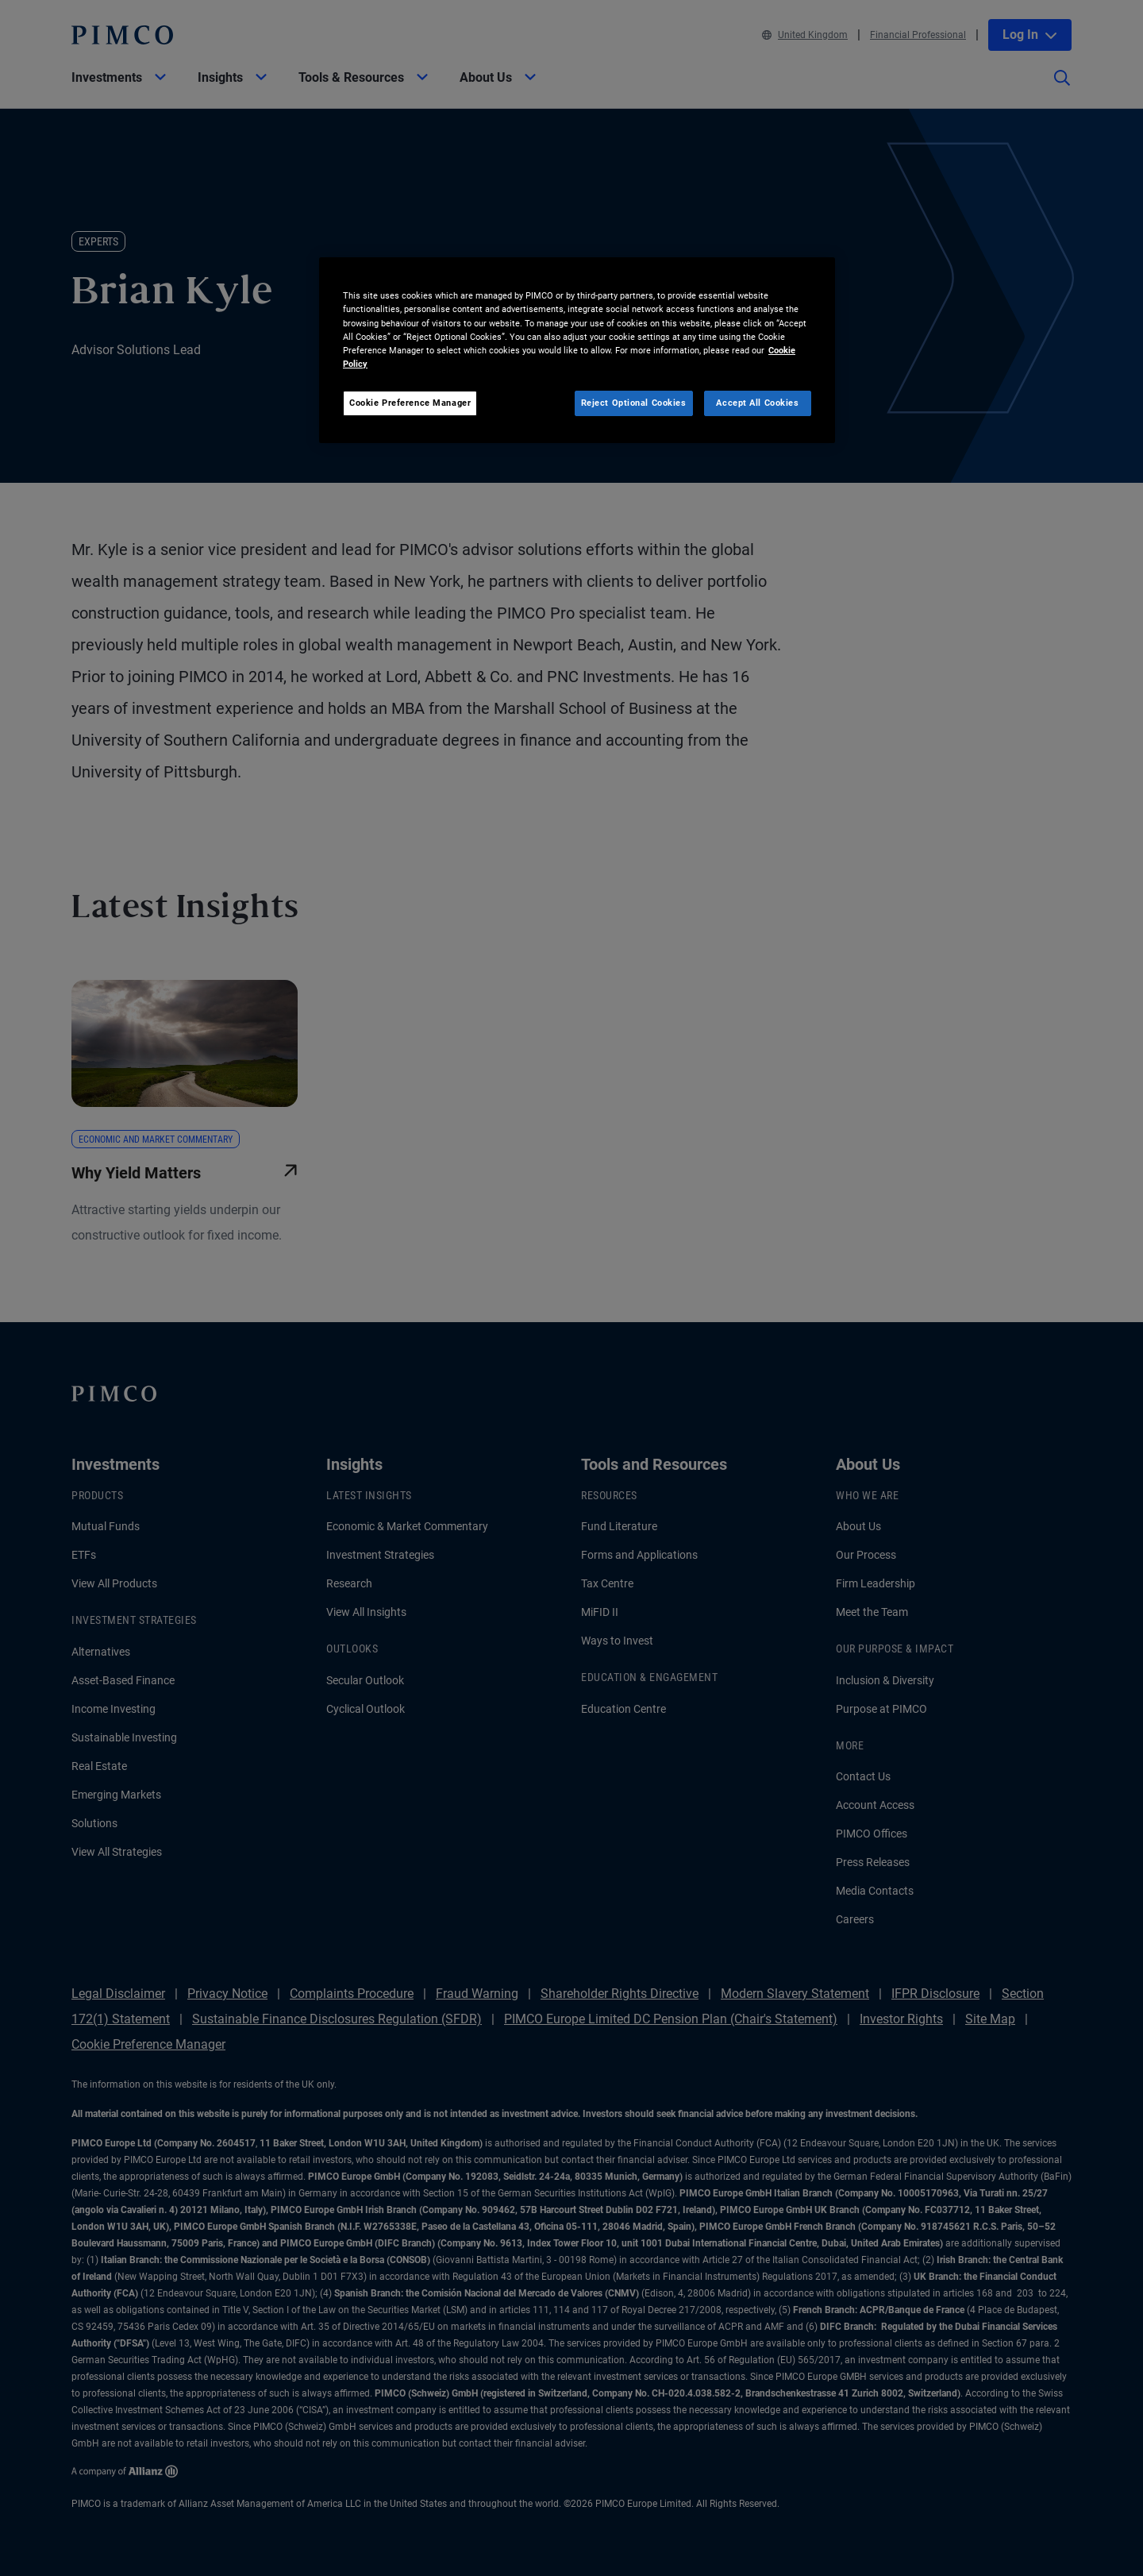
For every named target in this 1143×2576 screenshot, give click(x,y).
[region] (577, 349)
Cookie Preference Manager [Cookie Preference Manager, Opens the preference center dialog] (410, 402)
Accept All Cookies (757, 402)
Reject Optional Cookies (634, 402)
